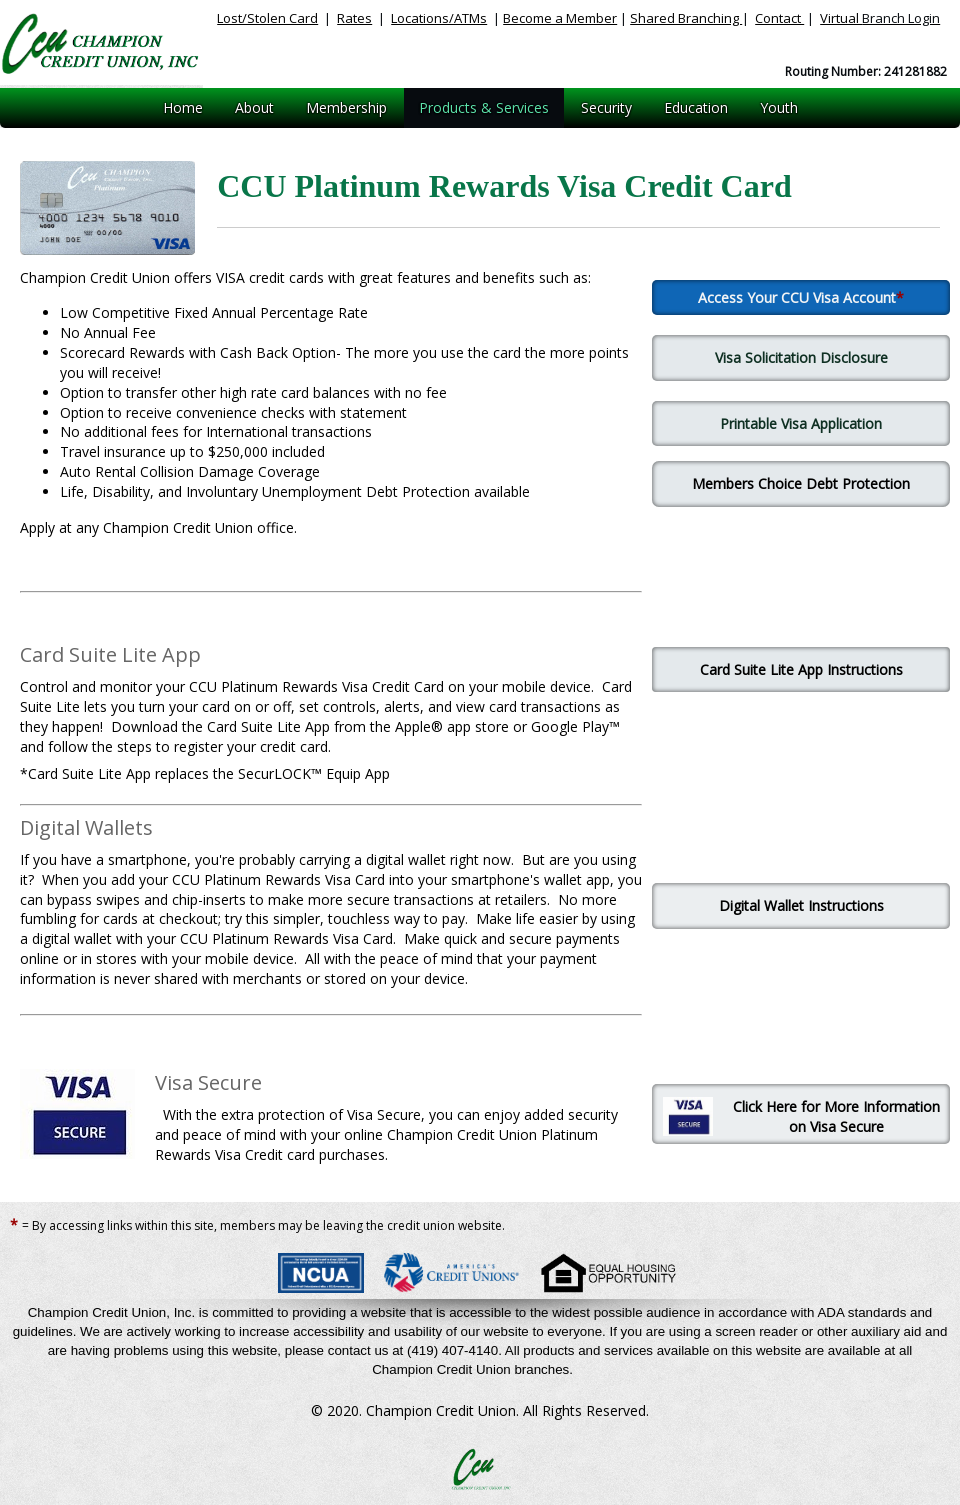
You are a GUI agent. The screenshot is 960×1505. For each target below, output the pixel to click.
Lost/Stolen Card (267, 18)
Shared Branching (686, 18)
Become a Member (560, 18)
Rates (354, 18)
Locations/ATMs (439, 18)
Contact (779, 18)
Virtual (880, 18)
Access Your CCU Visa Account (797, 297)
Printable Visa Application (801, 423)
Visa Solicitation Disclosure (801, 357)
